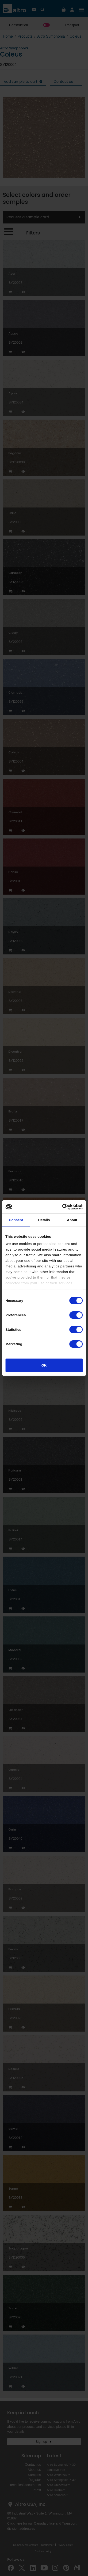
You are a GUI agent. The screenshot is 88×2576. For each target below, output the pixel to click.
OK (44, 1365)
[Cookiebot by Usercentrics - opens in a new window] (63, 1207)
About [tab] (72, 1220)
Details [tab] (44, 1220)
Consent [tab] (16, 1220)
